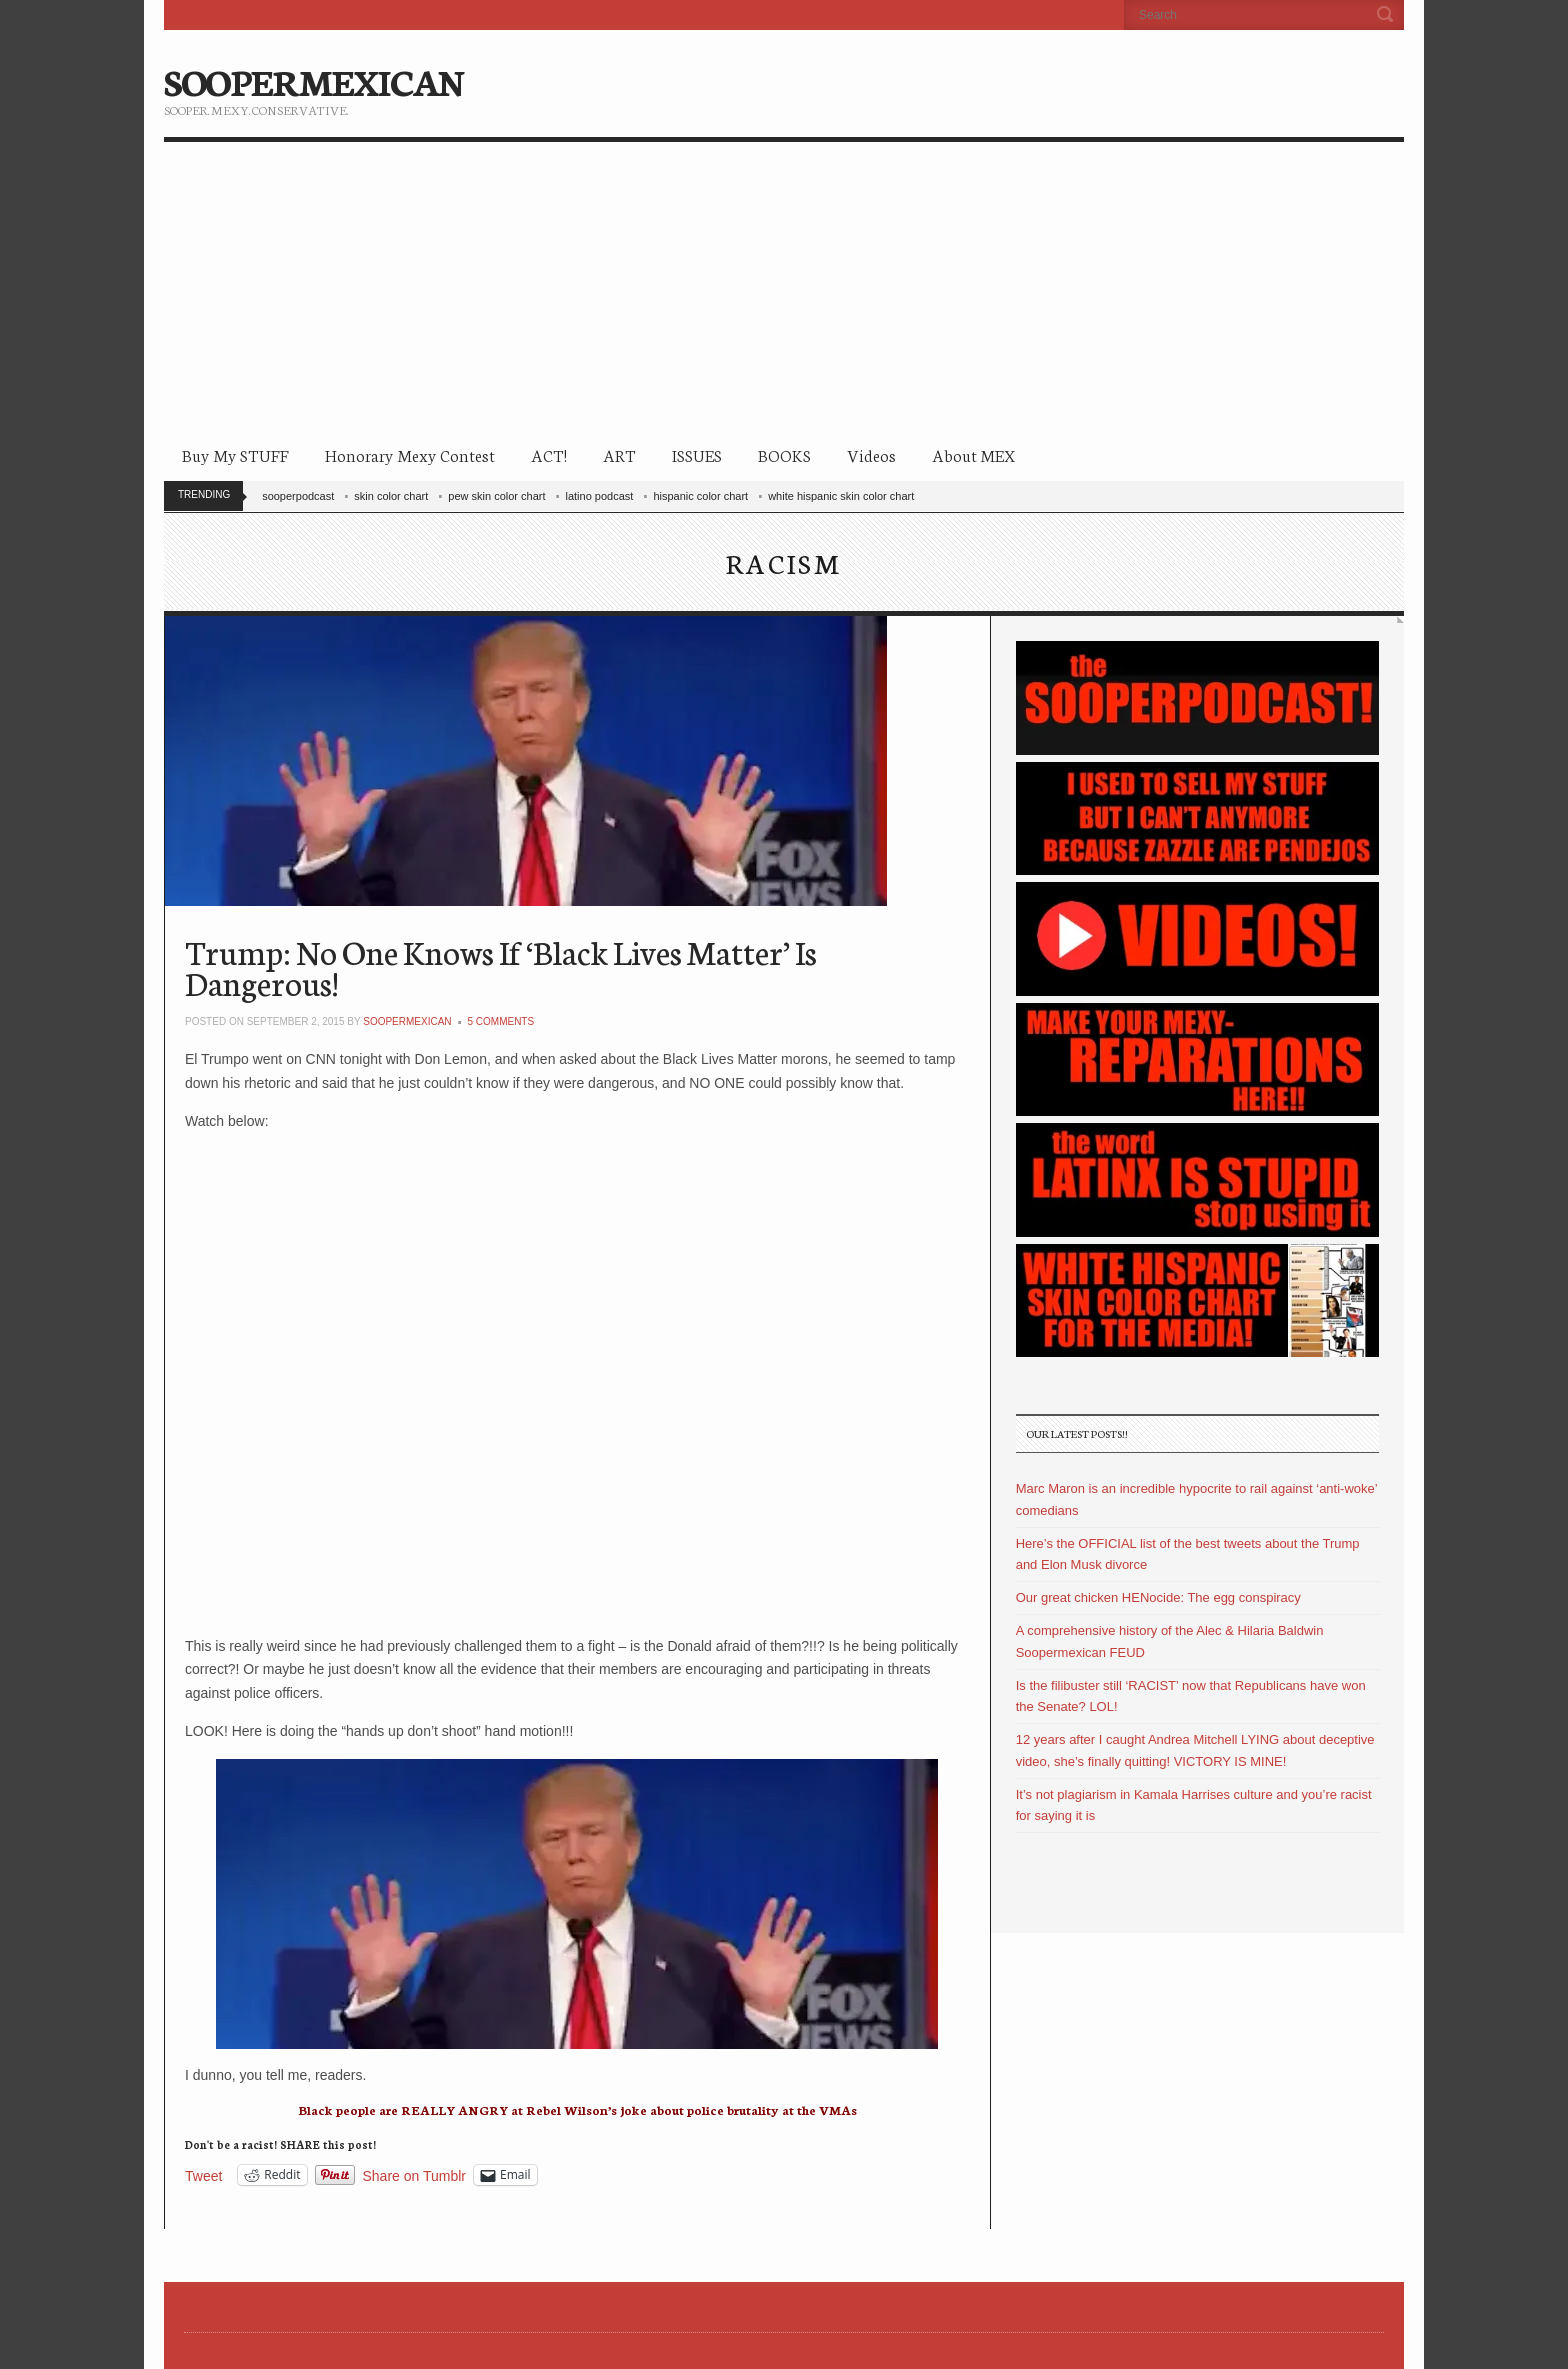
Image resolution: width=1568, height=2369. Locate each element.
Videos (871, 454)
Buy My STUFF (235, 454)
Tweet (203, 2175)
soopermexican (407, 1021)
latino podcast (600, 496)
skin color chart (391, 496)
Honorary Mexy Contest (410, 454)
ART (619, 454)
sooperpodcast (298, 496)
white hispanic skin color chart (841, 496)
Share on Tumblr (415, 2175)
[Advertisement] (784, 292)
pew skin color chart (496, 496)
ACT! (549, 454)
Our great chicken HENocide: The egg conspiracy (1158, 1597)
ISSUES (697, 454)
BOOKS (784, 454)
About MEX (973, 454)
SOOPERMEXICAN (313, 80)
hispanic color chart (700, 496)
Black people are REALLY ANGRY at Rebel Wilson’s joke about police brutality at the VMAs (577, 2109)
